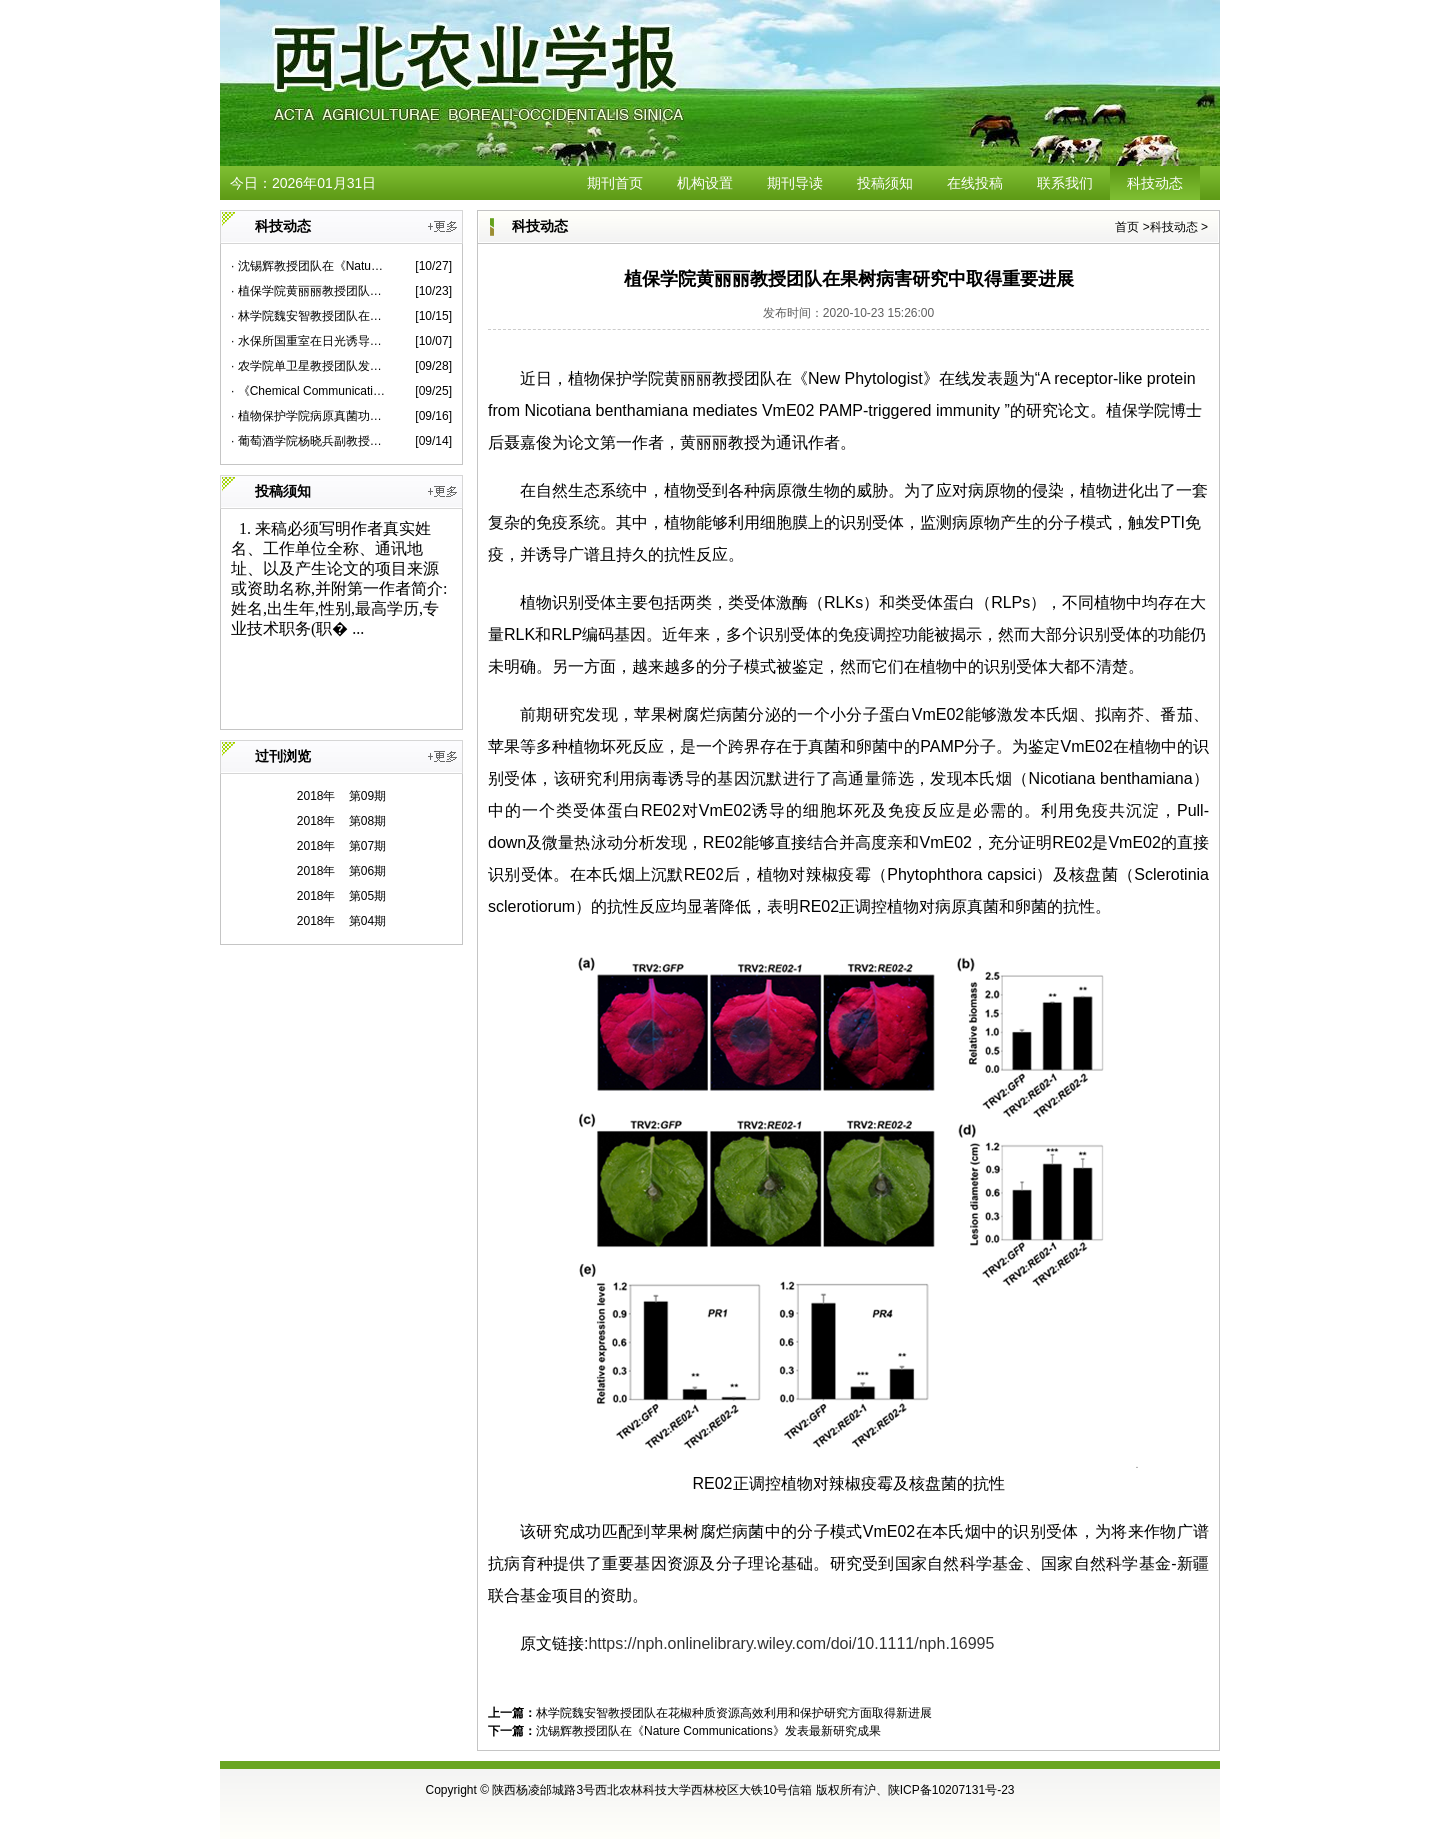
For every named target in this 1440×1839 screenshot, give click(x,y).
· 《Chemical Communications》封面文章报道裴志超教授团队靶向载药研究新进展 (308, 391)
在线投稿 (975, 183)
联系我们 (1065, 183)
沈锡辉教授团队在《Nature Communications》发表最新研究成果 (708, 1731)
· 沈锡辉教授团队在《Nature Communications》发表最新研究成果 (308, 266)
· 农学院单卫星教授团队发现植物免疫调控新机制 (308, 366)
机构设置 (705, 183)
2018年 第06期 (341, 871)
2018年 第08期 (341, 821)
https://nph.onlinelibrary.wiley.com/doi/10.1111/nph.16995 (791, 1643)
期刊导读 (795, 183)
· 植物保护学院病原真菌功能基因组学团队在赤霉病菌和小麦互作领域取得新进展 (308, 416)
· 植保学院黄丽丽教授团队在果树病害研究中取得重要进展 (308, 291)
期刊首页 (615, 183)
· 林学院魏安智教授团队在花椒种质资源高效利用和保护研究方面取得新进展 (308, 316)
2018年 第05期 (341, 896)
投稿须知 (885, 183)
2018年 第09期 (341, 796)
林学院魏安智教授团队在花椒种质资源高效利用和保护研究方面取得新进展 (734, 1713)
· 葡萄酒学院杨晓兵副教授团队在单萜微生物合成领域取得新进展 (308, 441)
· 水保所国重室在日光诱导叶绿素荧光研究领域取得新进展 (308, 341)
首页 (1127, 227)
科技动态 (1155, 183)
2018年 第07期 (341, 846)
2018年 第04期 (341, 921)
